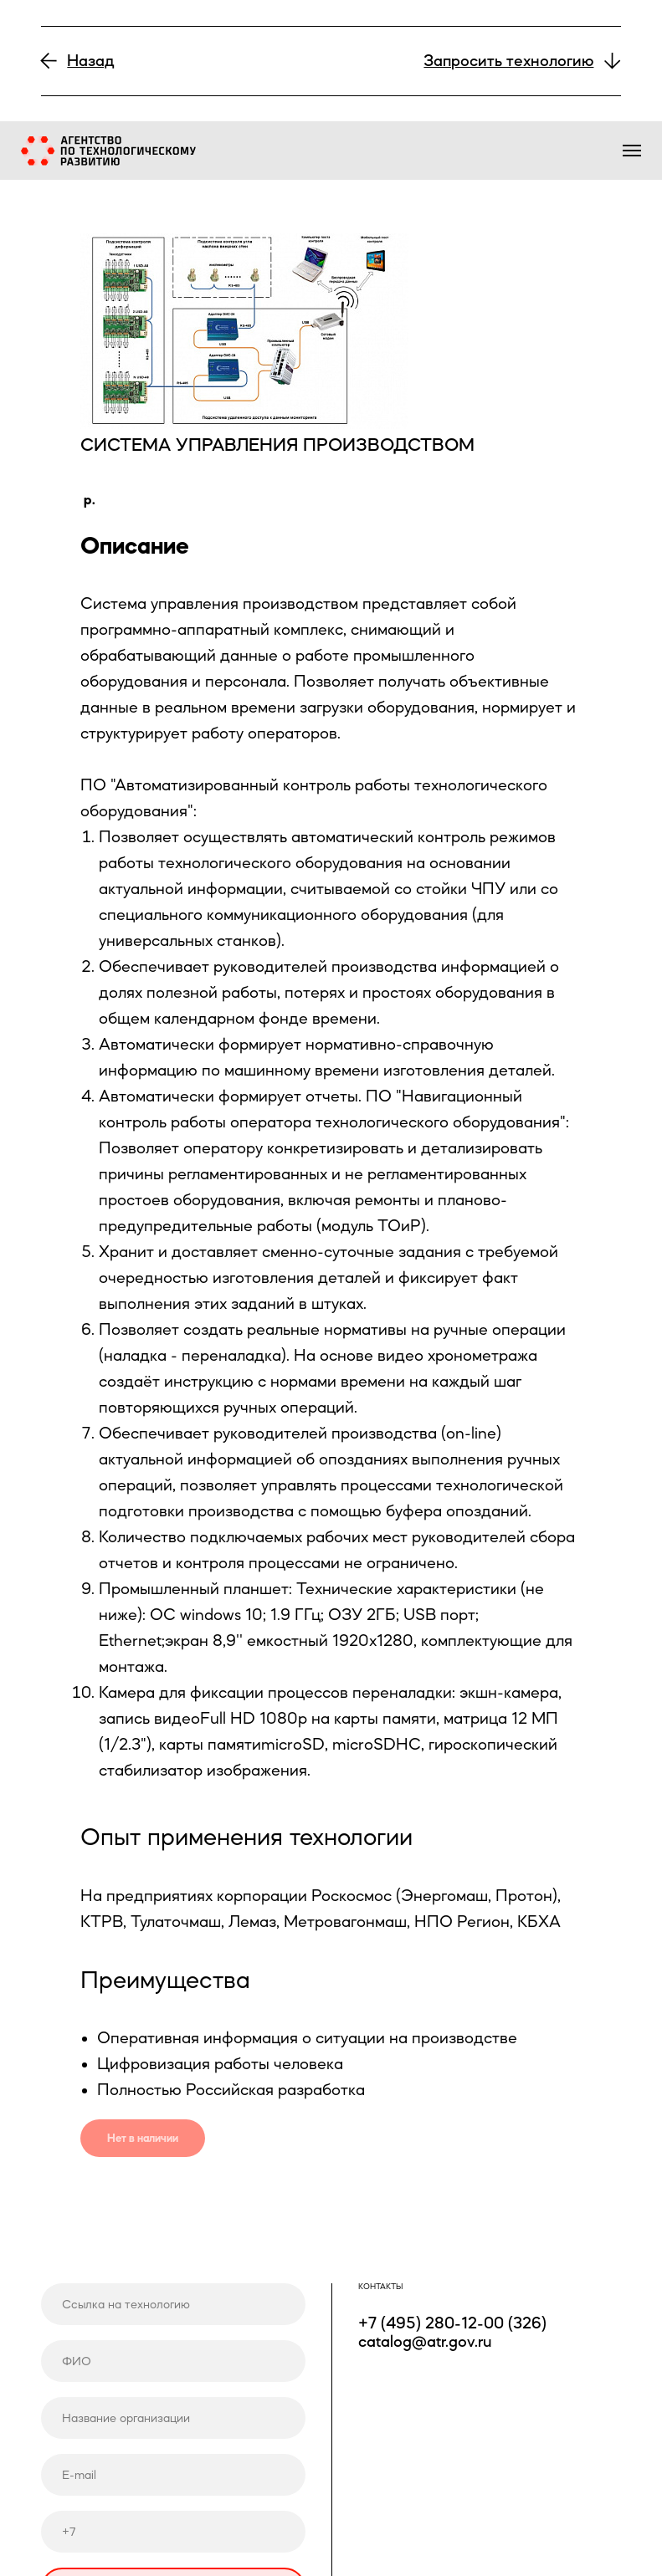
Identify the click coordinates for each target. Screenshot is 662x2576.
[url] (173, 2303)
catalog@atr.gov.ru (424, 2341)
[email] (173, 2474)
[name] (173, 2360)
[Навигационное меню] (632, 150)
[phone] (173, 2531)
